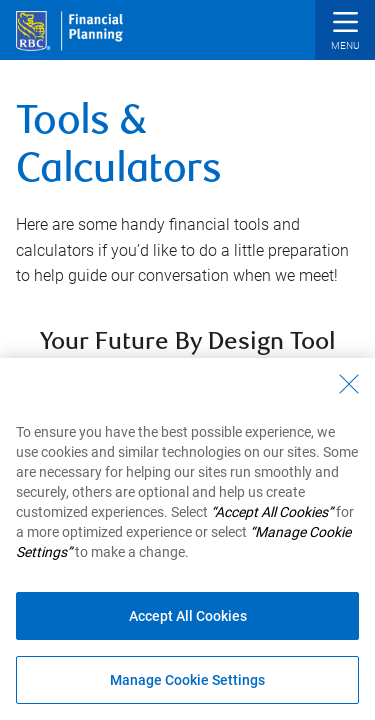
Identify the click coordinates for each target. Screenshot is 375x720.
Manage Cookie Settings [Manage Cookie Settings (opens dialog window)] (187, 680)
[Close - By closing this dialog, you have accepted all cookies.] (349, 384)
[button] (345, 32)
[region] (187, 539)
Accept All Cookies (188, 616)
